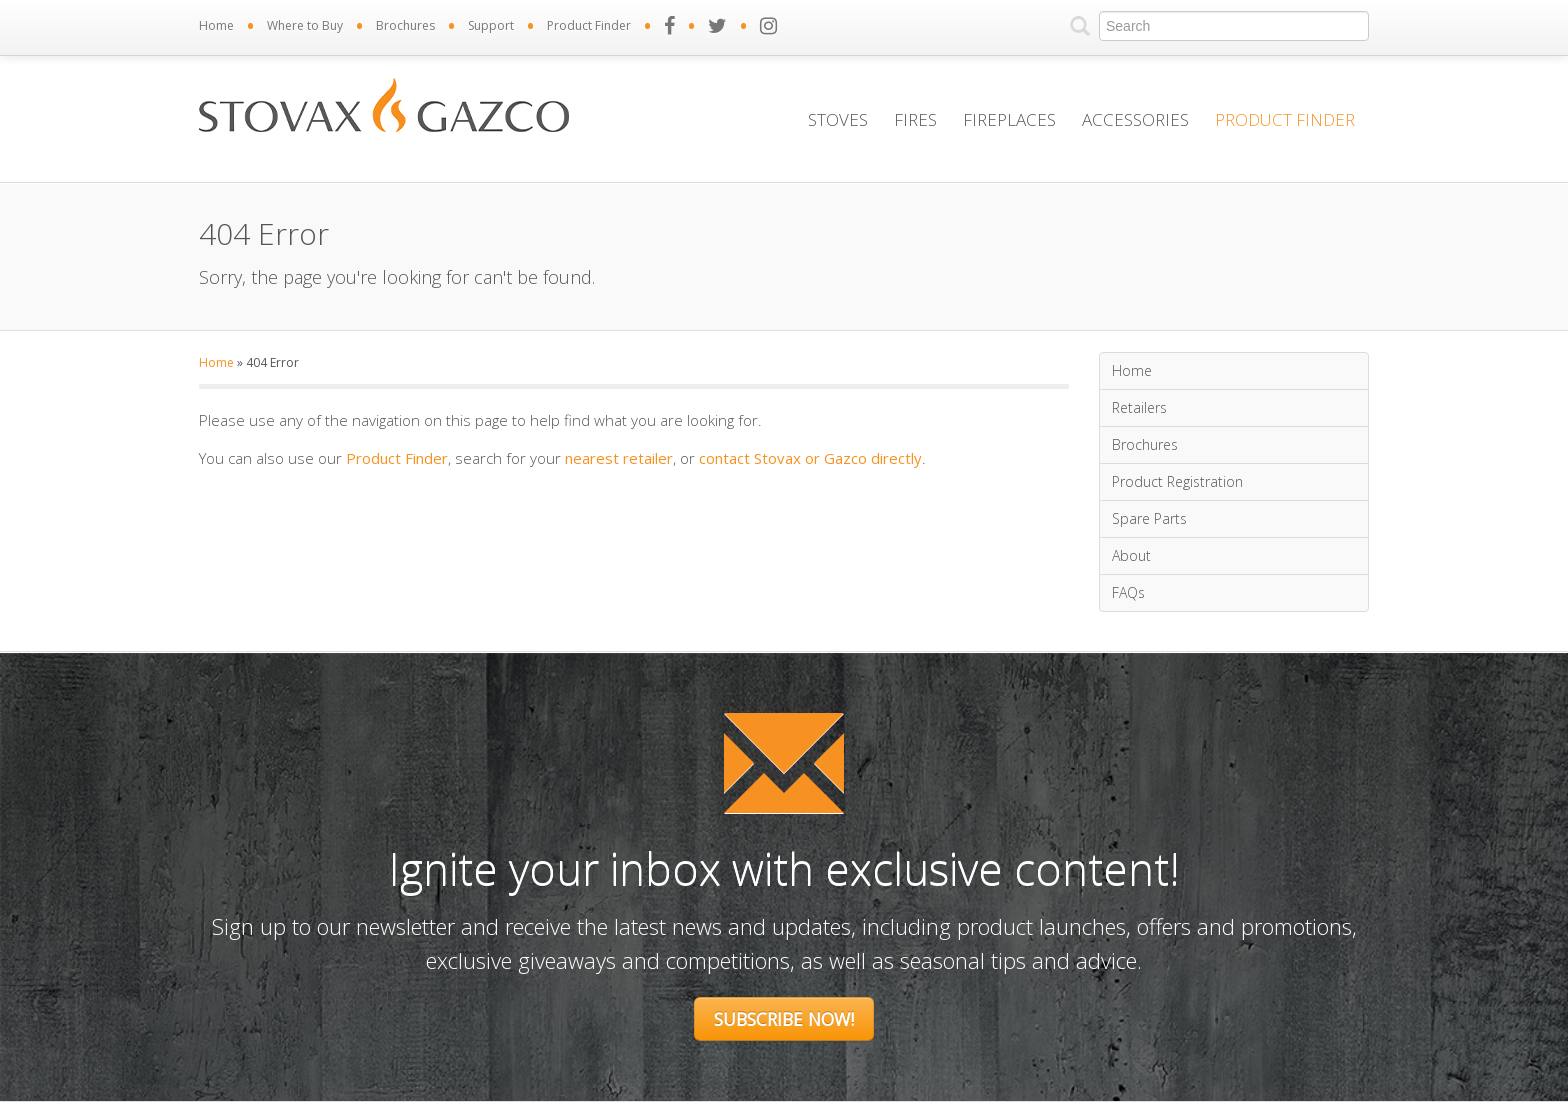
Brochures (405, 25)
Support (491, 25)
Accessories (1135, 119)
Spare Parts (1149, 518)
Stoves (838, 119)
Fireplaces (1009, 119)
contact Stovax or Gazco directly (810, 458)
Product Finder (589, 25)
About (1131, 555)
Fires (915, 119)
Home (216, 25)
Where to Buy (305, 25)
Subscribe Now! (784, 1019)
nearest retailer (619, 458)
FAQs (1128, 592)
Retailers (1139, 407)
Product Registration (1177, 481)
